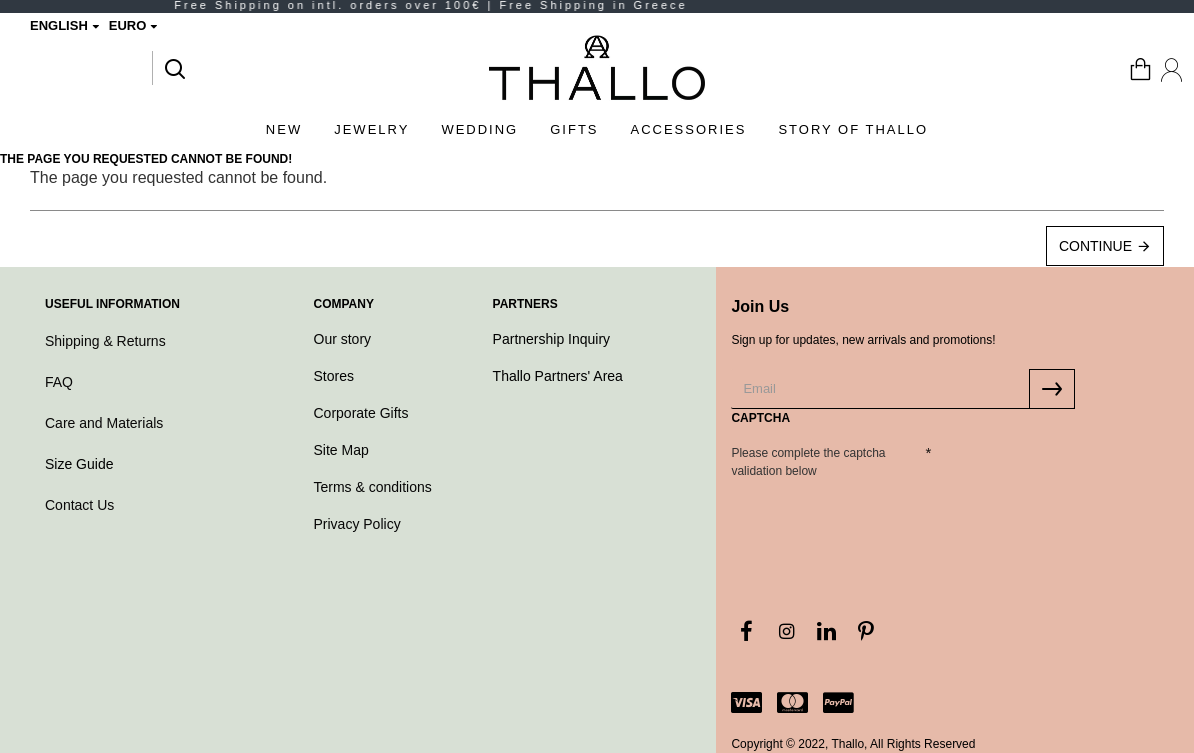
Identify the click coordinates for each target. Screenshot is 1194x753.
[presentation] (871, 521)
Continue (1095, 246)
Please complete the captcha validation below (808, 462)
